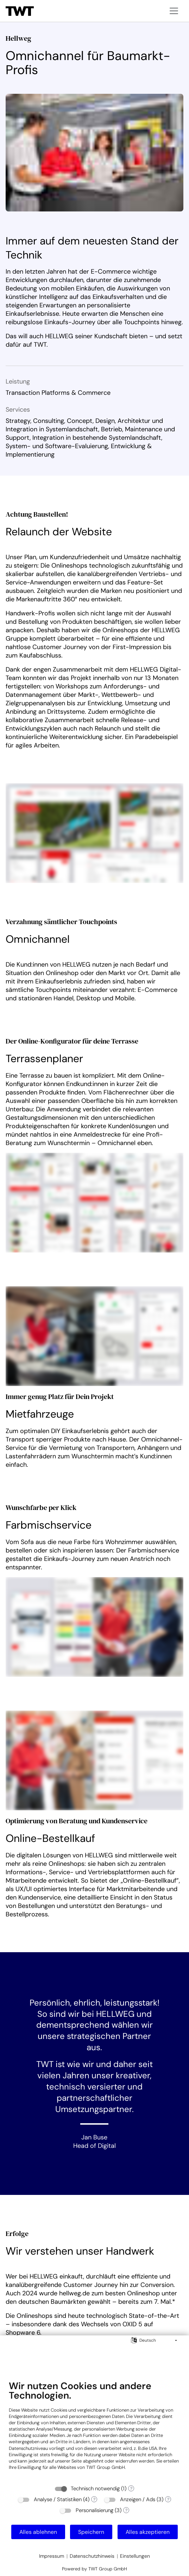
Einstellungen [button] (135, 2556)
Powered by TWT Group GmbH (94, 2569)
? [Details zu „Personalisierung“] (126, 2510)
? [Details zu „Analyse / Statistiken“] (94, 2499)
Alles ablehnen (38, 2532)
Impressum (51, 2556)
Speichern (91, 2532)
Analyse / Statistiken (58, 2499)
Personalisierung (94, 2510)
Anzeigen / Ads (137, 2499)
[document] (94, 2430)
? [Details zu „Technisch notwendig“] (131, 2488)
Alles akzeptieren (148, 2532)
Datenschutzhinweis (92, 2556)
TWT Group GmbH (105, 2467)
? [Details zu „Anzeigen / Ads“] (168, 2499)
